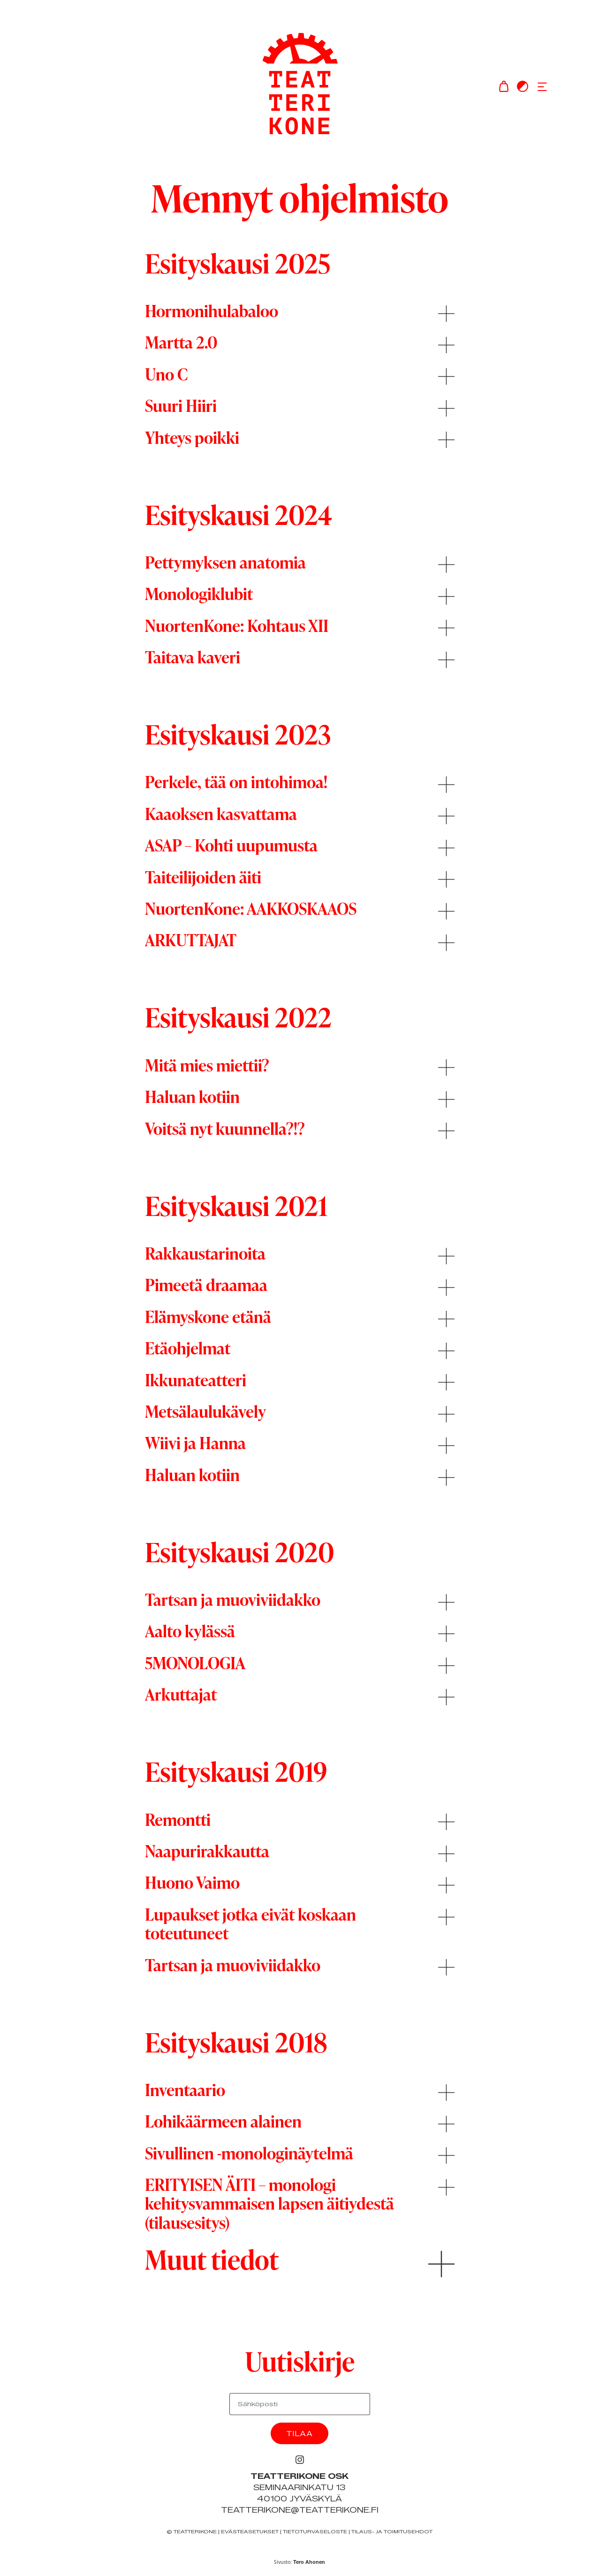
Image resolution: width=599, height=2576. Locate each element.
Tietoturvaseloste (315, 2532)
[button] (542, 86)
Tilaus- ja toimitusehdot (391, 2532)
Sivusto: (299, 2562)
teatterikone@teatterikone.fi (300, 2510)
